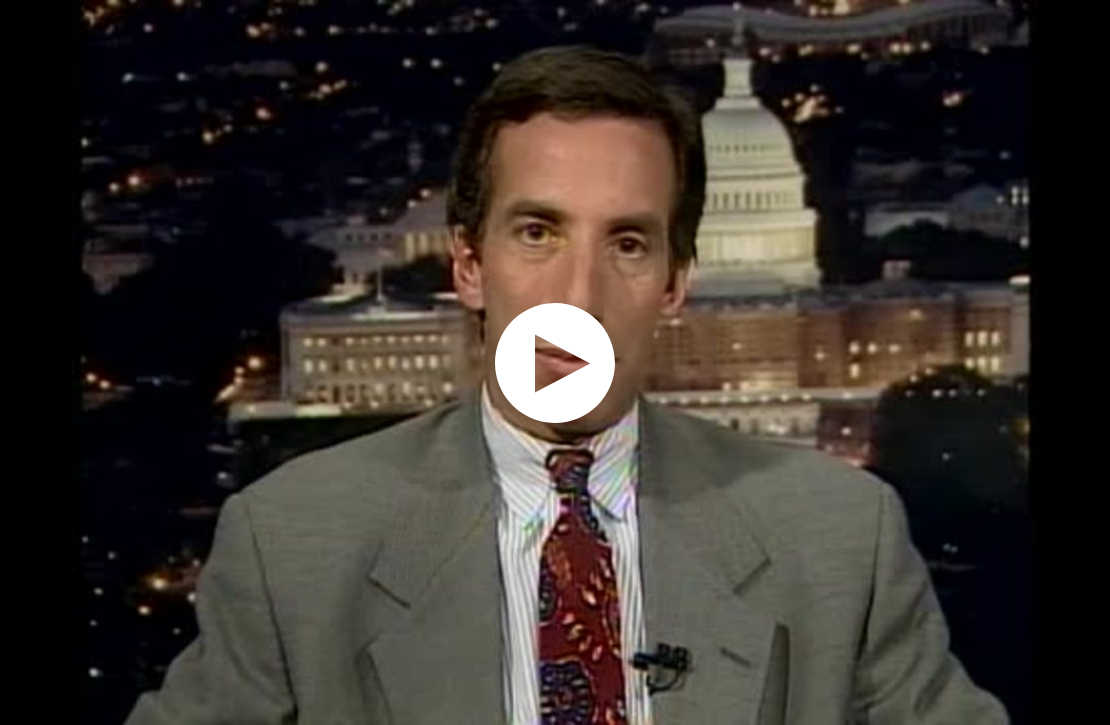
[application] (555, 362)
